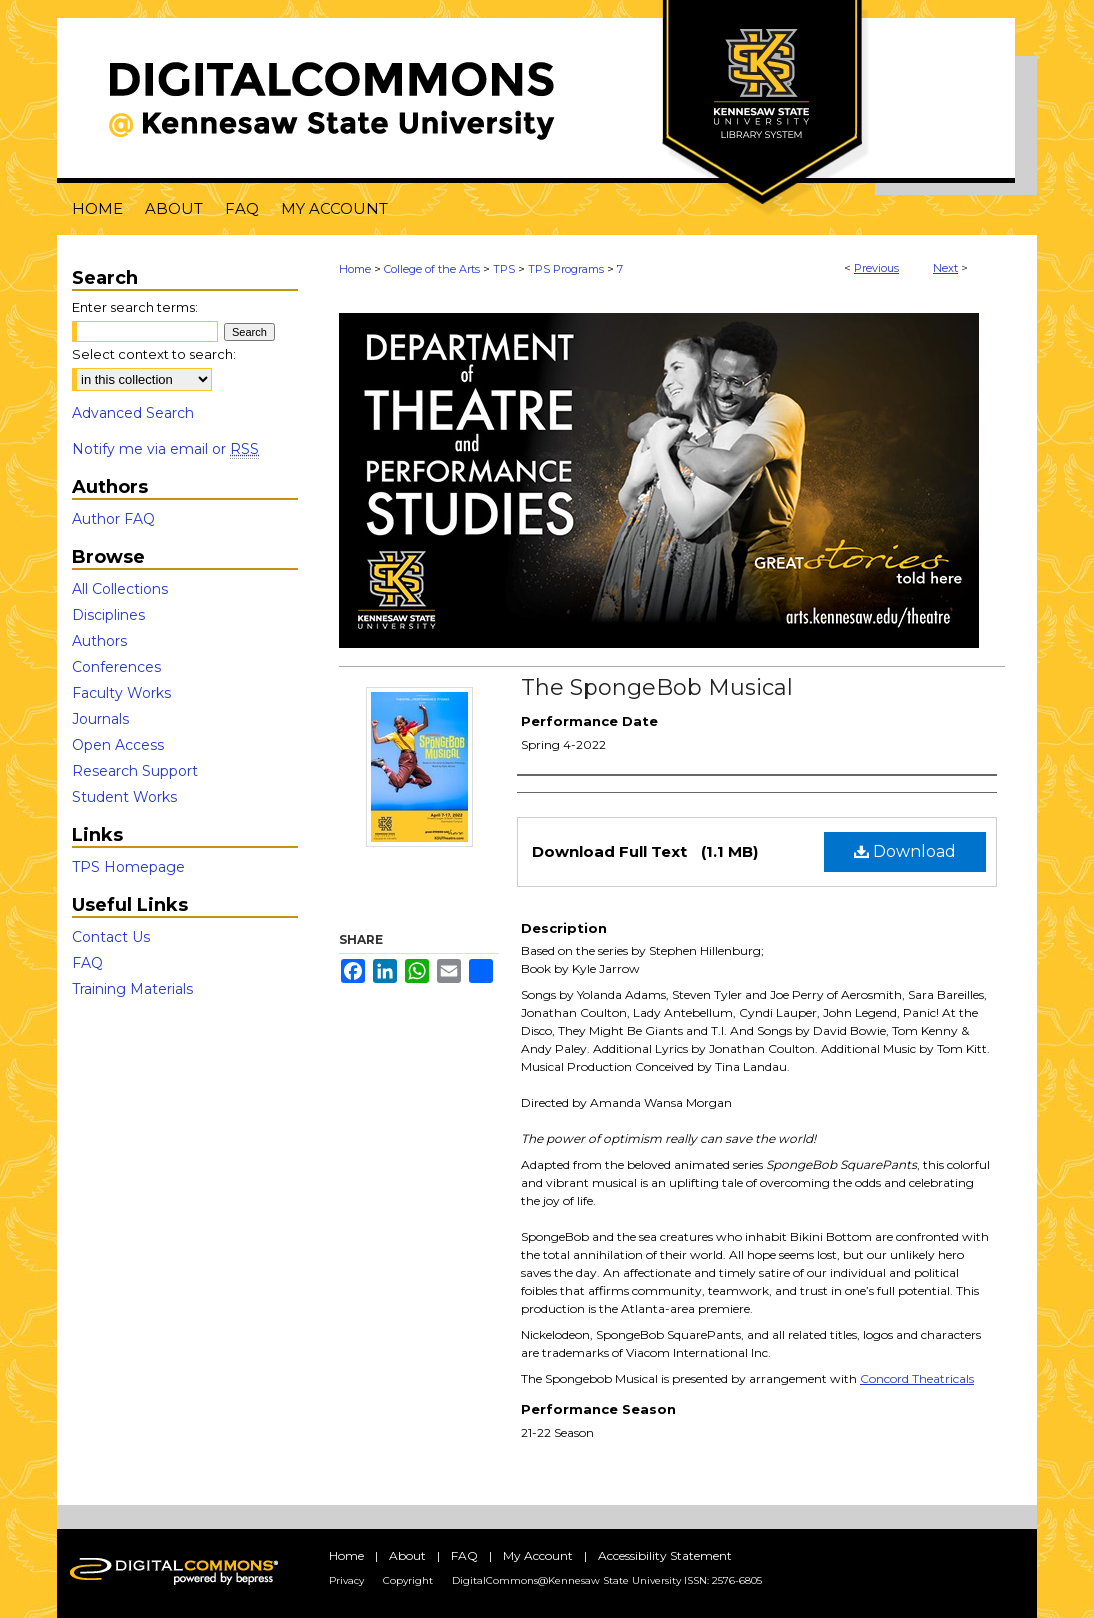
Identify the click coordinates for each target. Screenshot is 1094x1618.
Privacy (346, 1580)
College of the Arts (432, 269)
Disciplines (108, 615)
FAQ (87, 963)
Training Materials (132, 989)
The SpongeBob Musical (657, 687)
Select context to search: (154, 354)
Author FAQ (113, 519)
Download (905, 851)
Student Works (124, 797)
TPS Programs (566, 269)
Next (945, 268)
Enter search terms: (135, 307)
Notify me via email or (165, 449)
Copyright (408, 1580)
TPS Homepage (128, 867)
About (407, 1555)
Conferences (116, 667)
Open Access (118, 745)
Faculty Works (121, 693)
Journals (100, 719)
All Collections (120, 589)
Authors (99, 641)
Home (355, 269)
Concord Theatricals (917, 1378)
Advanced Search (133, 413)
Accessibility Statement (665, 1555)
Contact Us (111, 937)
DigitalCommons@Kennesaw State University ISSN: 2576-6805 (607, 1580)
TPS (504, 269)
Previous (876, 268)
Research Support (135, 771)
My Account (538, 1555)
